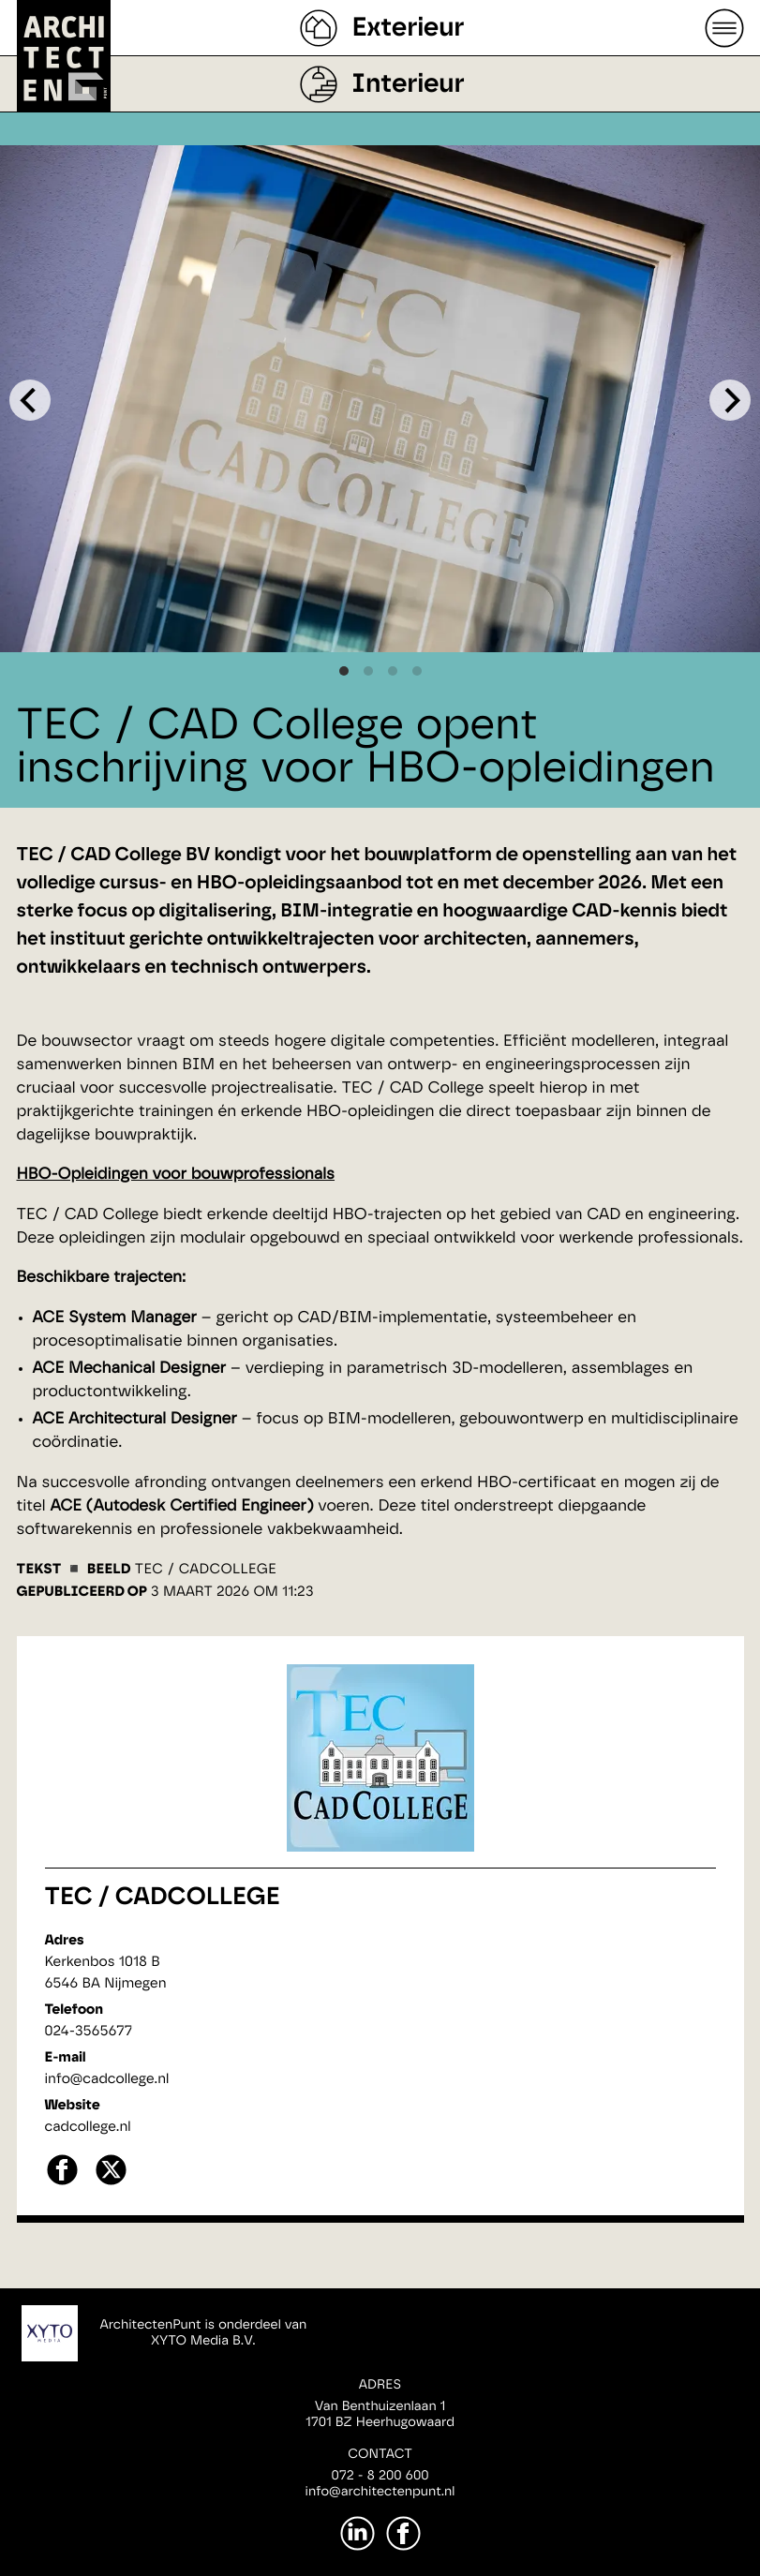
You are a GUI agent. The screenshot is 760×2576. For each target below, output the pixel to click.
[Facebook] (403, 2533)
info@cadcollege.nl (107, 2079)
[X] (111, 2183)
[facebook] (62, 2183)
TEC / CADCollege (162, 1897)
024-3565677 (89, 2031)
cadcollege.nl (88, 2127)
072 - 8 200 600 (379, 2475)
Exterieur (407, 28)
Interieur (407, 84)
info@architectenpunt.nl (380, 2491)
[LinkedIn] (357, 2533)
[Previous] (30, 400)
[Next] (730, 400)
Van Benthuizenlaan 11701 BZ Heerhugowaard (380, 2414)
